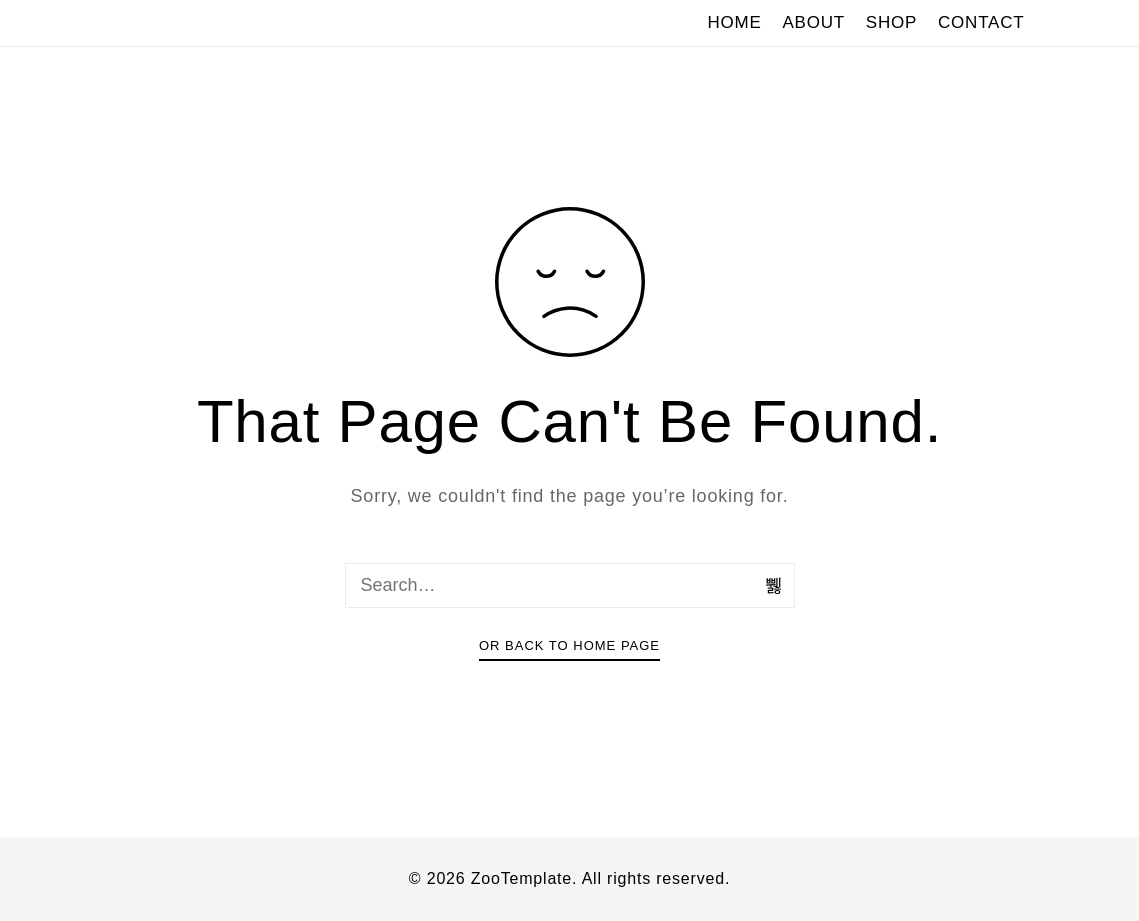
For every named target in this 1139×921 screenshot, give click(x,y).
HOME (734, 22)
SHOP (891, 22)
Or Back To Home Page (569, 645)
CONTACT (981, 22)
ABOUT (813, 22)
